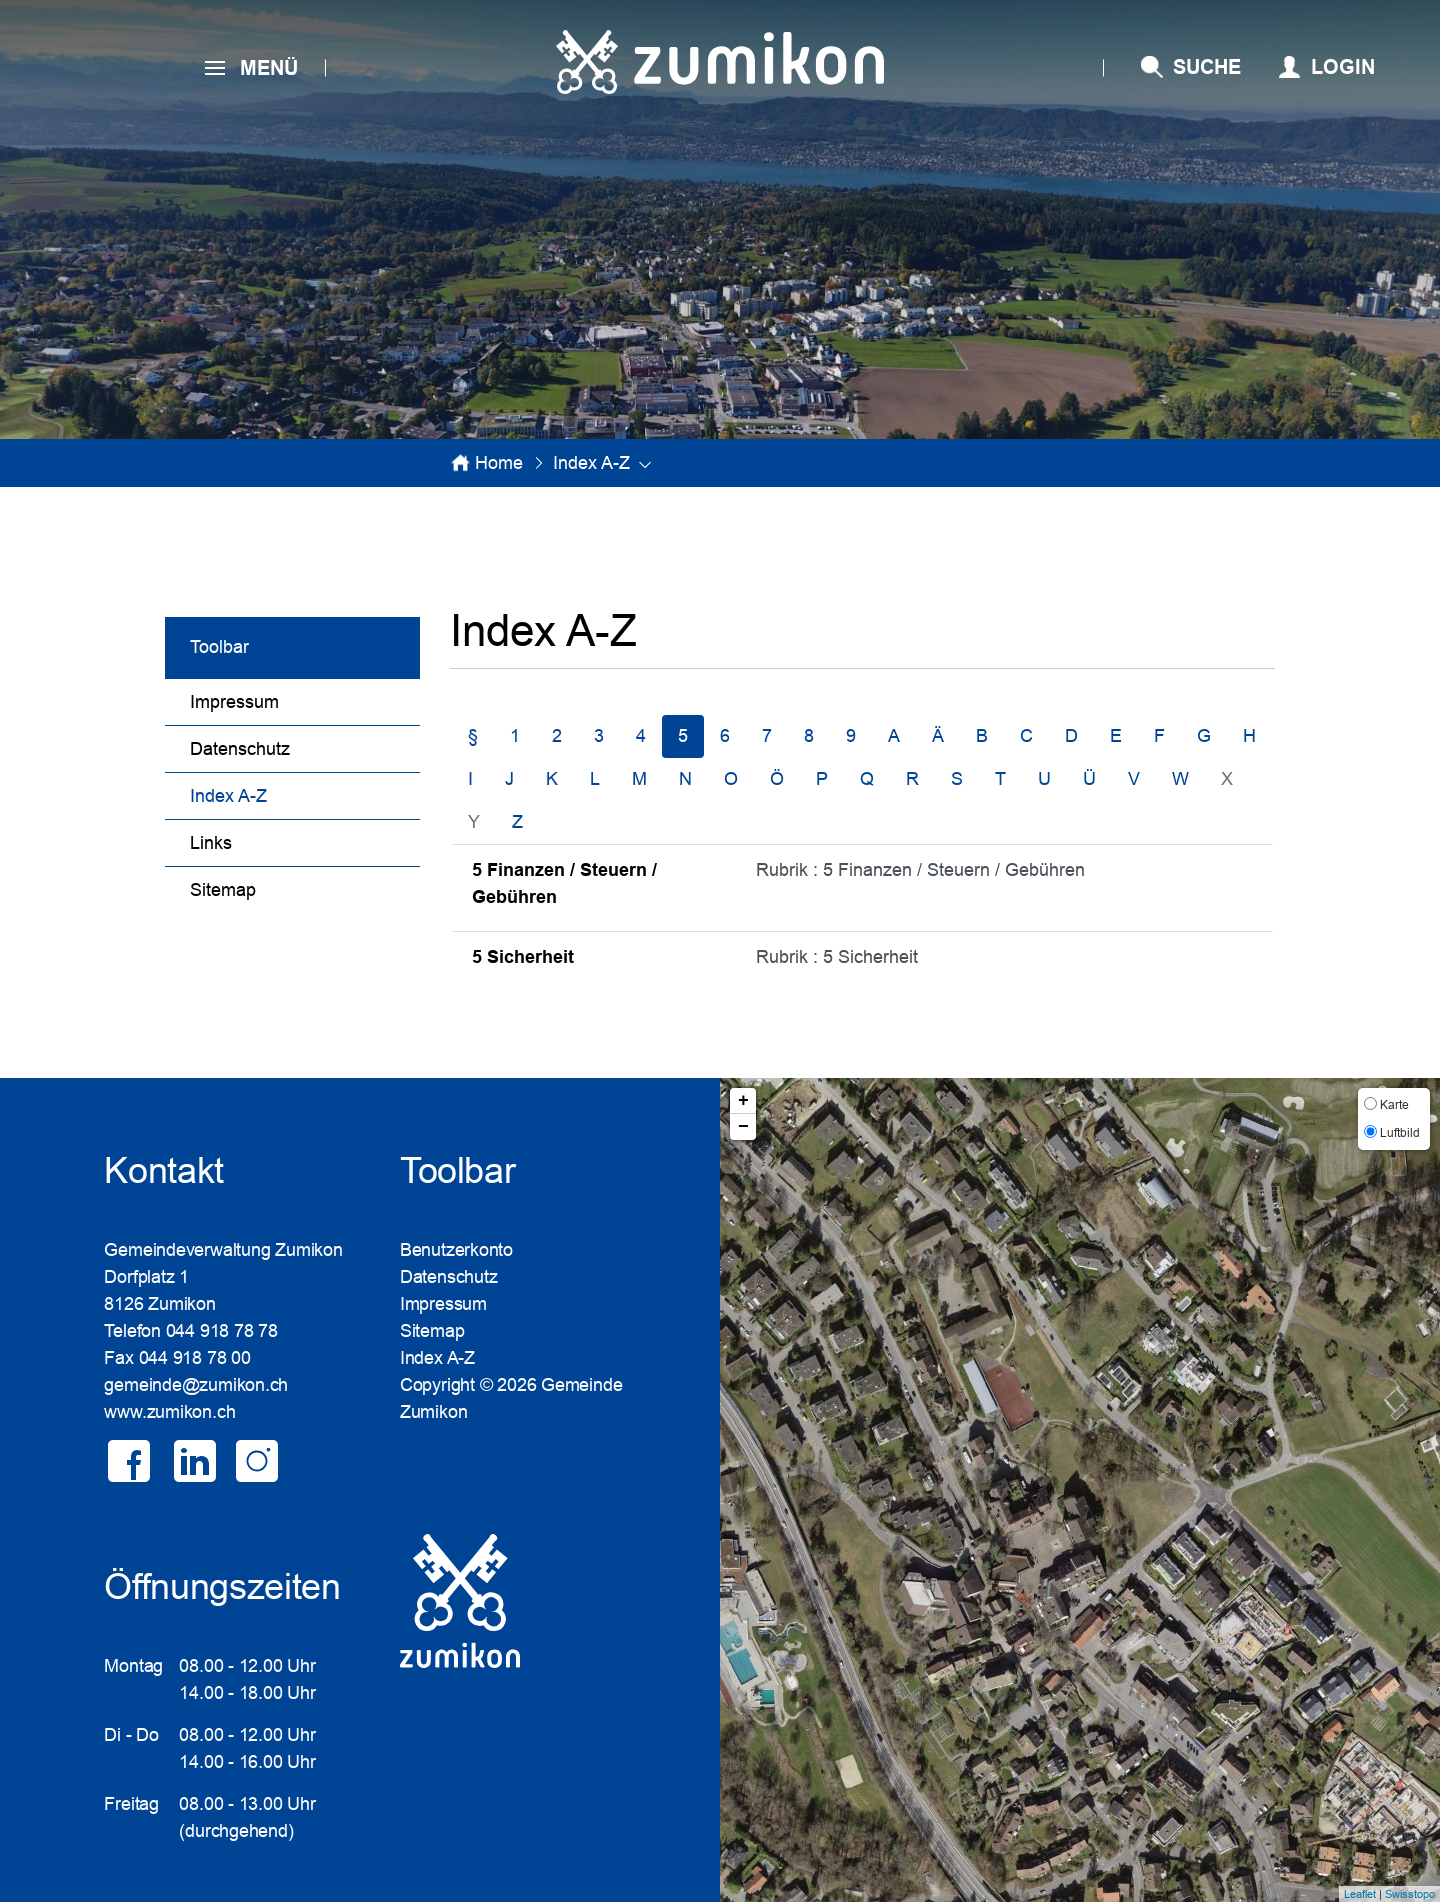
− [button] (743, 1127)
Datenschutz (240, 749)
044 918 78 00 (195, 1358)
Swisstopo (1410, 1894)
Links (211, 843)
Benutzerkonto (456, 1250)
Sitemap (223, 890)
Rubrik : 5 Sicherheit (837, 957)
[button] (591, 463)
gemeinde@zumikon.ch (196, 1385)
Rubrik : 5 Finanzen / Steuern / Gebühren (920, 870)
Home (499, 463)
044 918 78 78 (222, 1331)
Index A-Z (280, 793)
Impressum (234, 702)
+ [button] (743, 1101)
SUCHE (1207, 67)
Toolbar (219, 647)
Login (1343, 67)
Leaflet (1360, 1894)
